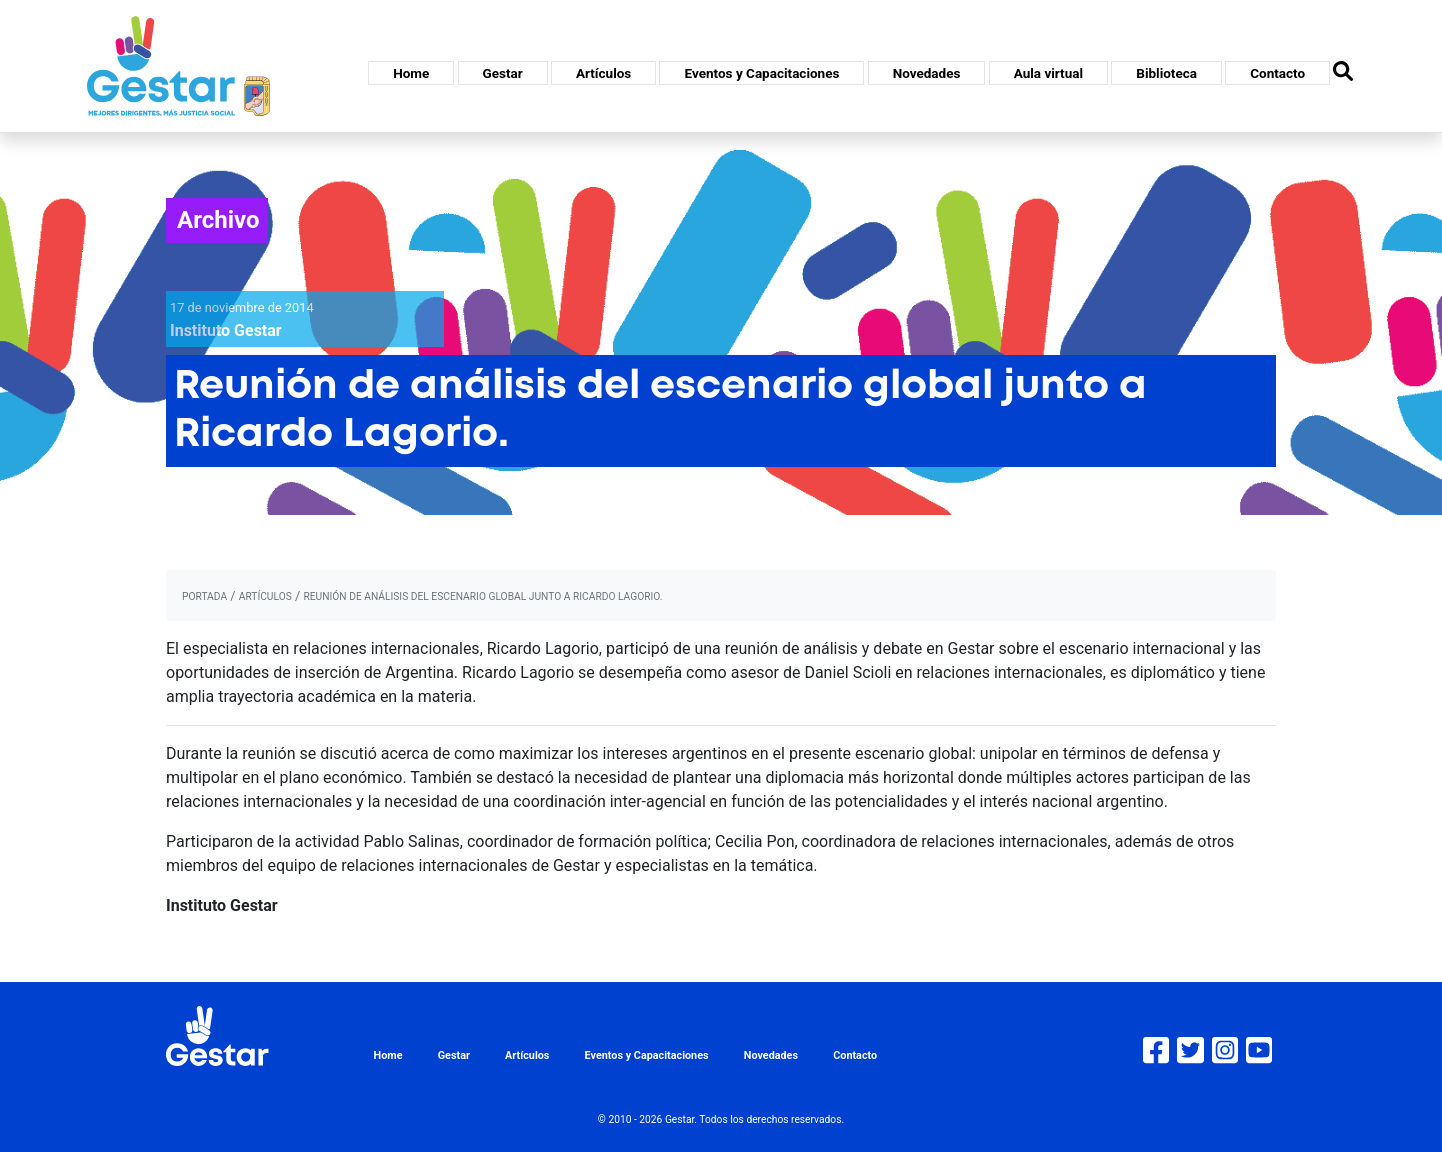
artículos (265, 596)
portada (204, 596)
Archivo (218, 220)
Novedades (927, 73)
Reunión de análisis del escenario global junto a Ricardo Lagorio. (482, 596)
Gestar (503, 73)
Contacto (1277, 73)
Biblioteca (1166, 73)
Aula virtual (1048, 73)
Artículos (603, 73)
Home (411, 73)
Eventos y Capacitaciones (761, 73)
